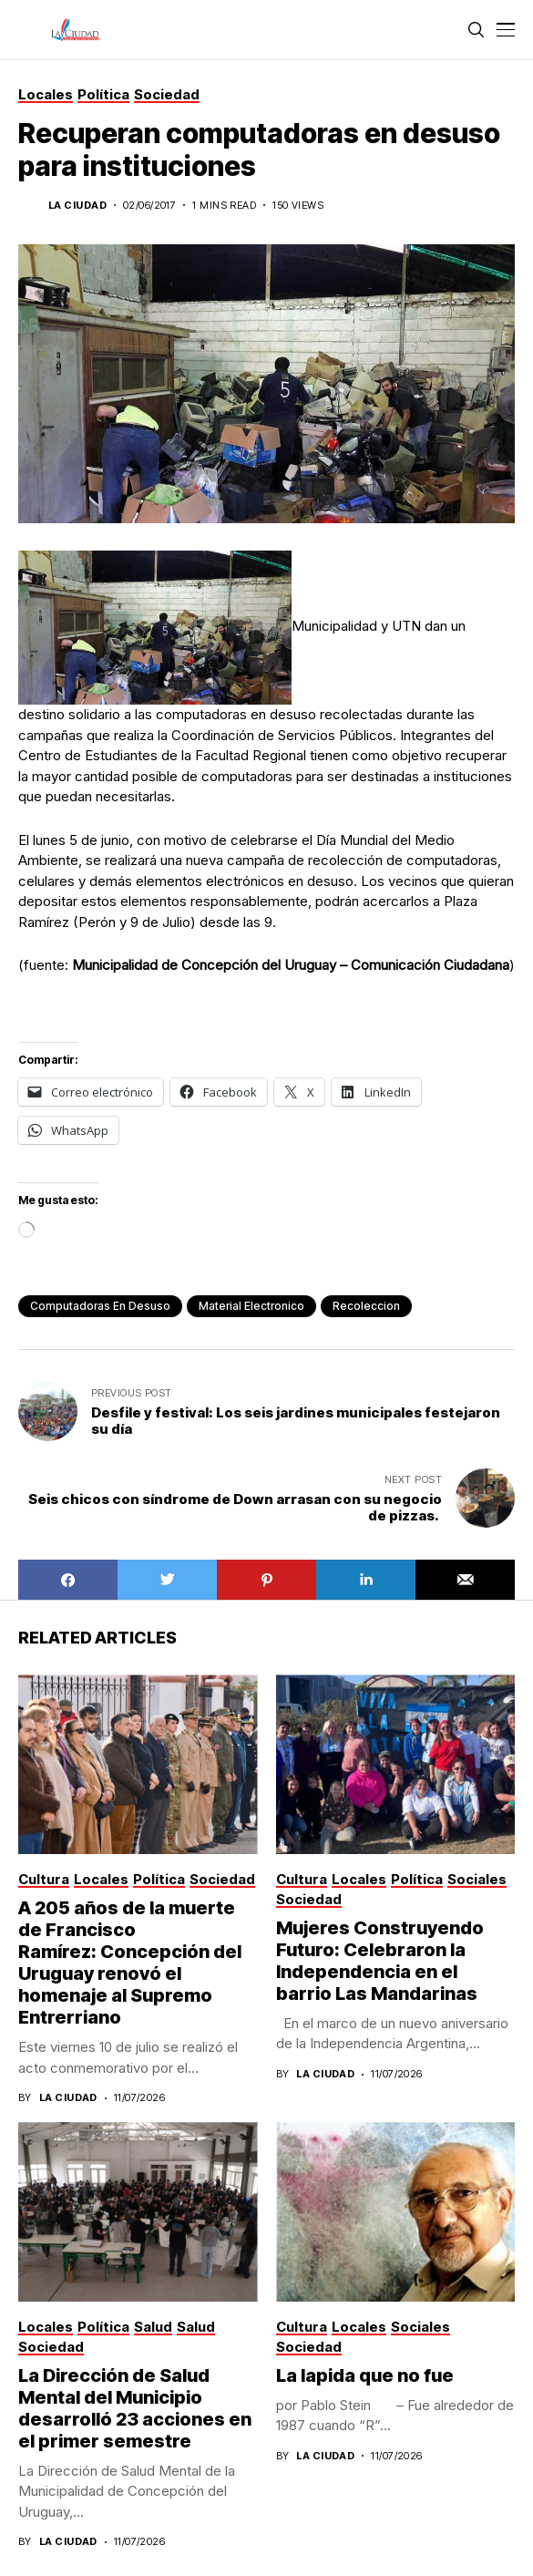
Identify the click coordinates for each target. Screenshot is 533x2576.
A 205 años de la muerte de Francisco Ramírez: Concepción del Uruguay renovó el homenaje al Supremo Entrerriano (129, 1962)
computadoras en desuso (100, 1306)
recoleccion (366, 1306)
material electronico (251, 1306)
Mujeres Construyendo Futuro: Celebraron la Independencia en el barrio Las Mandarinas (380, 1960)
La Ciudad (77, 205)
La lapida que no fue (365, 2375)
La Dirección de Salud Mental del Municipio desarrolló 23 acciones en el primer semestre (134, 2408)
